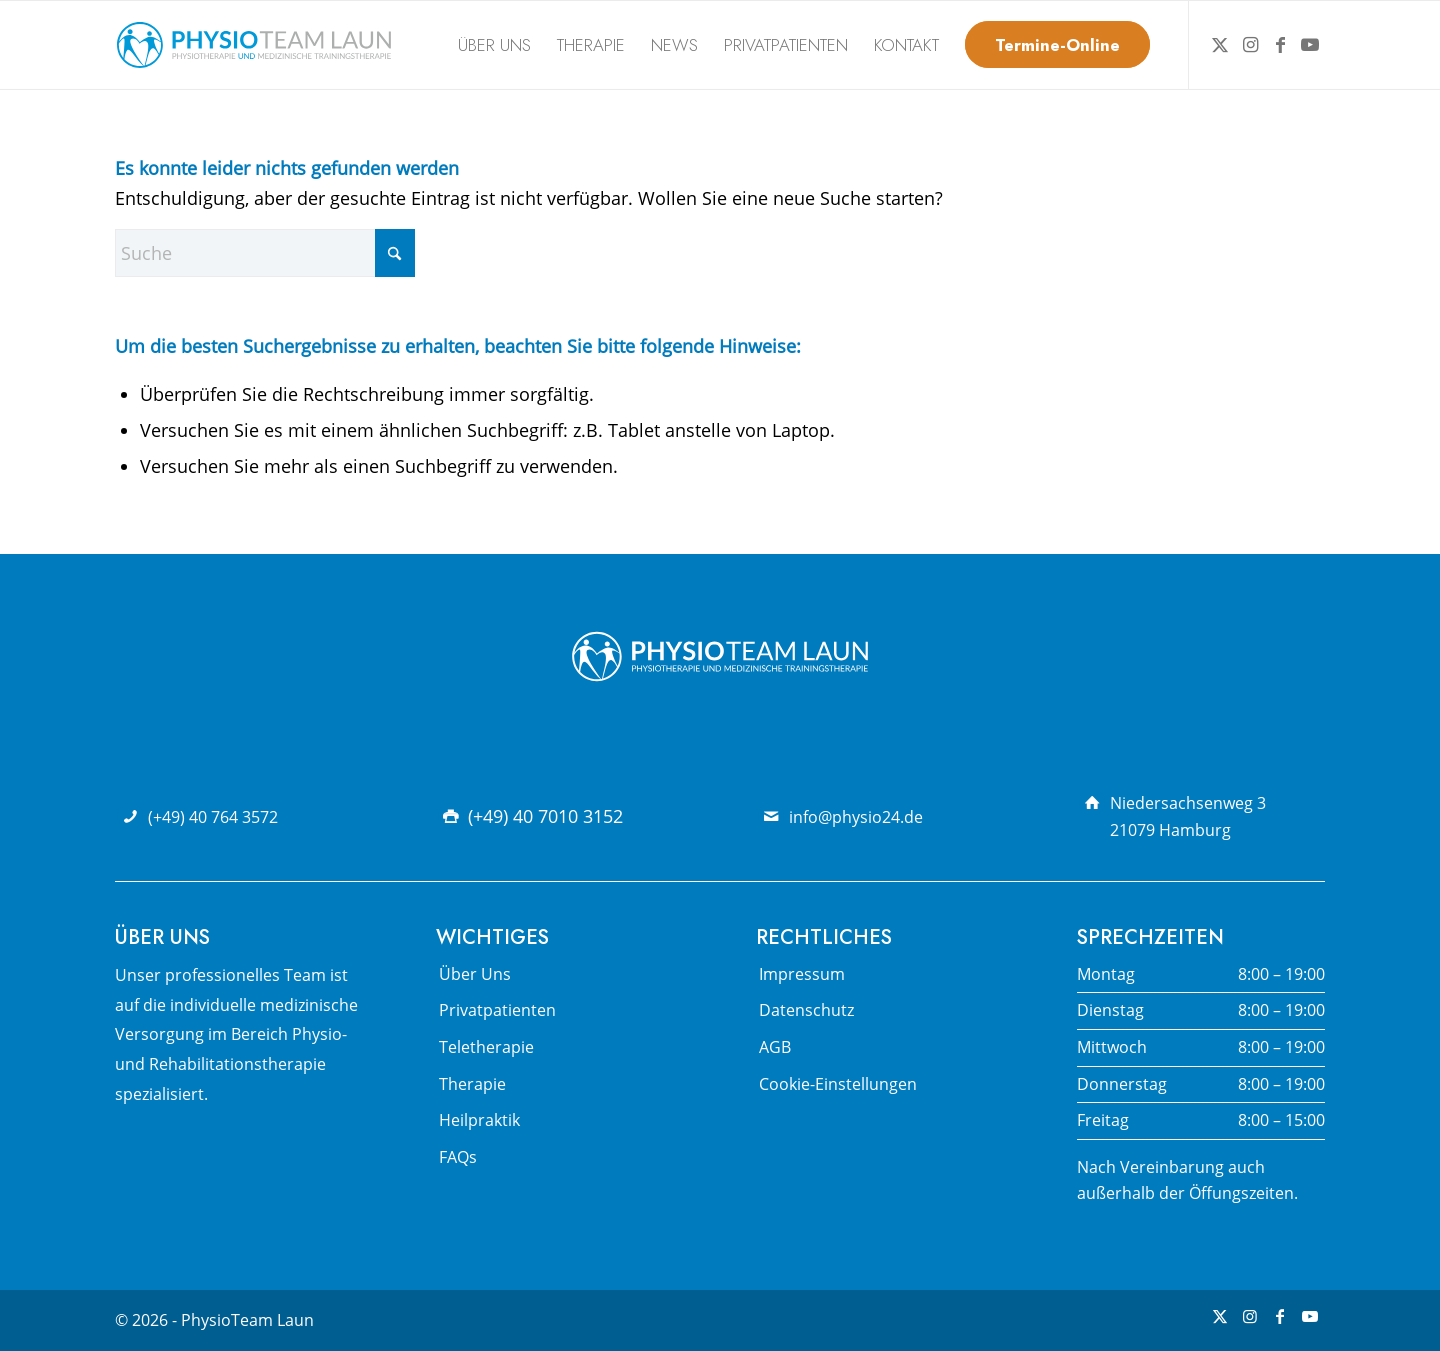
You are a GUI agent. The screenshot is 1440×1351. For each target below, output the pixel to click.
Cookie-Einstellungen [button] (838, 1084)
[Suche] (265, 253)
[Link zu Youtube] (1310, 44)
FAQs (458, 1157)
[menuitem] (494, 45)
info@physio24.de (856, 817)
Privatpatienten (497, 1010)
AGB (775, 1047)
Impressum (802, 974)
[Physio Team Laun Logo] (254, 45)
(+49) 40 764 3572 (213, 817)
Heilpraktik (479, 1120)
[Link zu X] (1220, 44)
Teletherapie (486, 1047)
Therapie (472, 1084)
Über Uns (475, 974)
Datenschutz (806, 1010)
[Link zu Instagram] (1250, 44)
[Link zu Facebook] (1280, 44)
